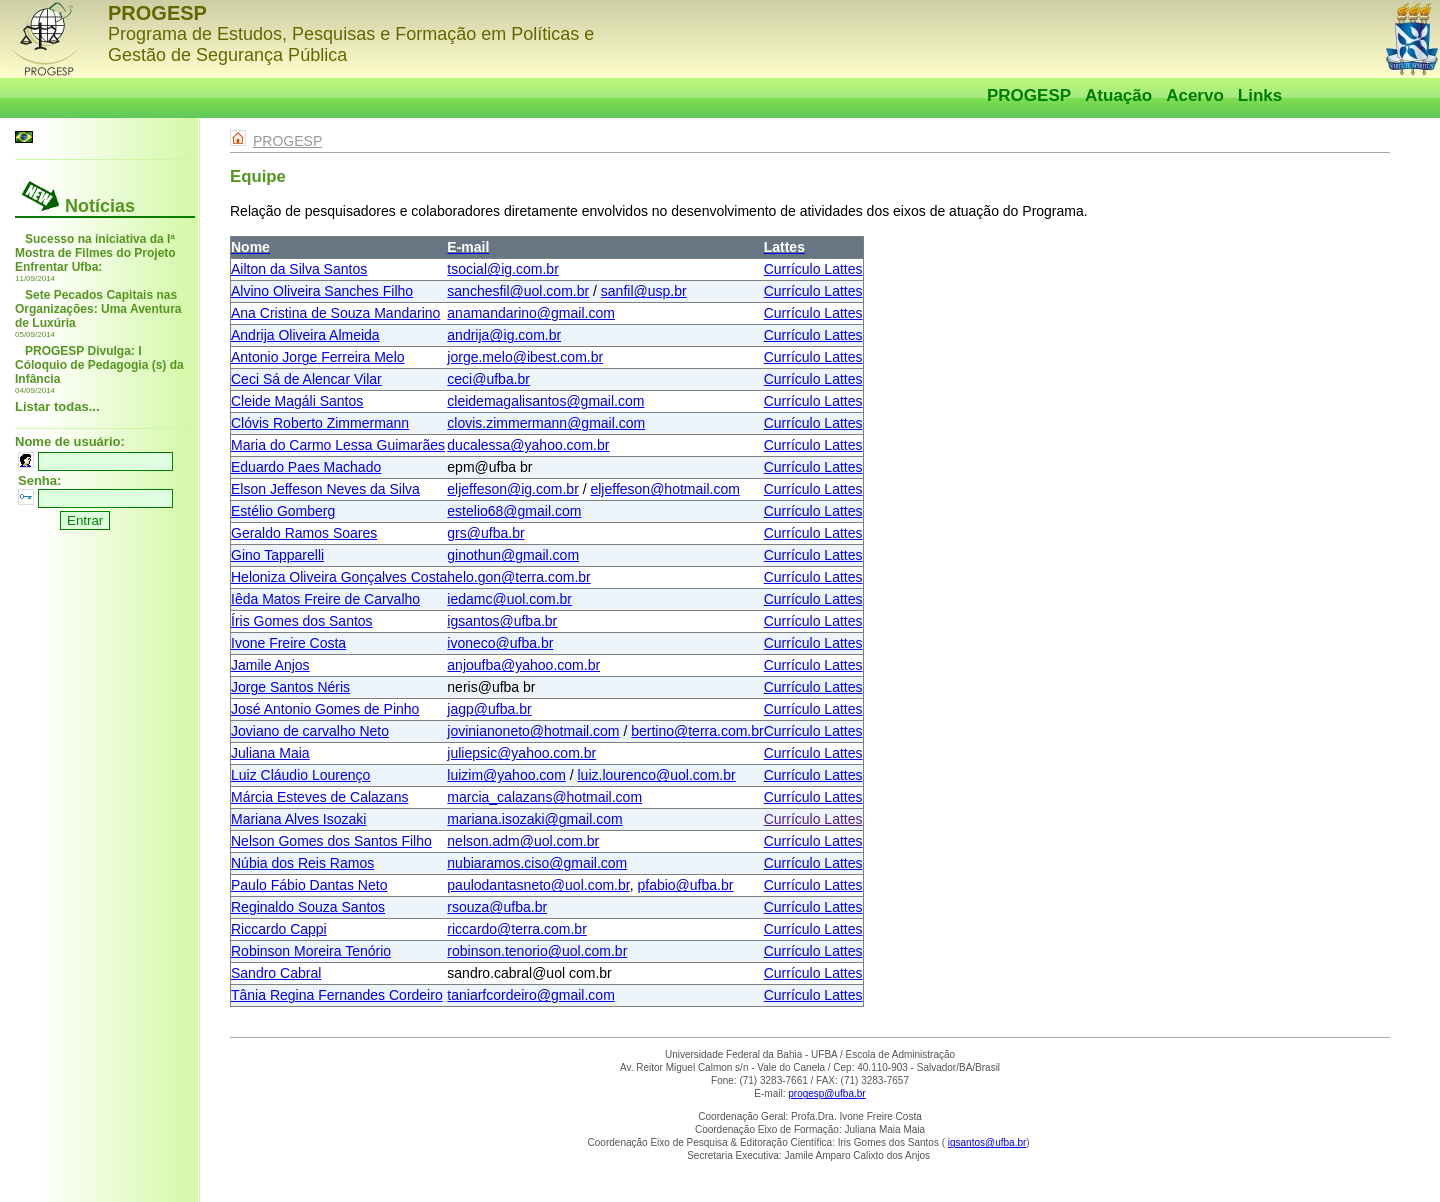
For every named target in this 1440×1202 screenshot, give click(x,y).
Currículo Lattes (813, 269)
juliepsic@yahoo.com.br (521, 753)
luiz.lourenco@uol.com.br (656, 775)
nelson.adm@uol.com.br (523, 841)
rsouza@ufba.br (497, 907)
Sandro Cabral (276, 973)
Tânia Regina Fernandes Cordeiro (337, 995)
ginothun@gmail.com (513, 555)
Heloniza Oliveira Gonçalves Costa (339, 577)
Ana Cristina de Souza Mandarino (335, 313)
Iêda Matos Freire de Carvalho (325, 599)
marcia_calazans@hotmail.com (544, 797)
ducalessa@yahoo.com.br (528, 445)
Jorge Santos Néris (290, 687)
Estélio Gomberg (283, 511)
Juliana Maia (270, 753)
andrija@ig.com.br (504, 335)
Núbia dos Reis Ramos (302, 863)
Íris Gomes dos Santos (302, 621)
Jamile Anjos (270, 665)
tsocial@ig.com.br (502, 269)
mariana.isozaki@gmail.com (534, 819)
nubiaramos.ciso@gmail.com (537, 863)
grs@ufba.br (485, 533)
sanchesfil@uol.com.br (518, 291)
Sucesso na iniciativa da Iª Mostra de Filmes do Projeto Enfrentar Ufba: (95, 253)
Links (1260, 95)
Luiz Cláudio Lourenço (300, 775)
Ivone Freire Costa (288, 643)
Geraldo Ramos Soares (304, 533)
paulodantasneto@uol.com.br (538, 885)
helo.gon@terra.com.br (518, 577)
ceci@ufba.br (488, 379)
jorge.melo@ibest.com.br (525, 357)
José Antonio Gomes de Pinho (325, 709)
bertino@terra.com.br (697, 731)
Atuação (1118, 95)
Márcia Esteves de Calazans (319, 797)
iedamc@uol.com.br (509, 599)
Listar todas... (57, 406)
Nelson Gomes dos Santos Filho (331, 841)
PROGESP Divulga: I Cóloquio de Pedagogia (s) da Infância (99, 365)
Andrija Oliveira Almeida (305, 335)
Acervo (1195, 95)
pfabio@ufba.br (685, 885)
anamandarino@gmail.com (531, 313)
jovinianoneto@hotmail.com (533, 731)
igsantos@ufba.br (502, 621)
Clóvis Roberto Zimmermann (320, 423)
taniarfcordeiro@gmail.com (531, 995)
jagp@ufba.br (489, 709)
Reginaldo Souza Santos (308, 907)
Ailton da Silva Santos (299, 269)
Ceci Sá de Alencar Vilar (306, 379)
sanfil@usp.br (644, 291)
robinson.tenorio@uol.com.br (537, 951)
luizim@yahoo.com (506, 775)
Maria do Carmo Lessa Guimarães (338, 445)
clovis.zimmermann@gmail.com (546, 423)
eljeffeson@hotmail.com (664, 489)
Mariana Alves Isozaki (298, 819)
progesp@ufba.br (826, 1093)
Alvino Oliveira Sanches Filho (322, 291)
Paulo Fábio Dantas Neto (309, 885)
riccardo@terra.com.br (516, 929)
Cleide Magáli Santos (297, 401)
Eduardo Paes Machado (306, 467)
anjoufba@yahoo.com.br (523, 665)
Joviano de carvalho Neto (310, 731)
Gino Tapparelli (277, 555)
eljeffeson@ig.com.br (512, 489)
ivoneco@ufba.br (500, 643)
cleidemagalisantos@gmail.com (545, 401)
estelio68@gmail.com (514, 511)
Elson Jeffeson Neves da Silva (325, 489)
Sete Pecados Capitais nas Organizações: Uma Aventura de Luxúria (98, 309)
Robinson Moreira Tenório (311, 951)
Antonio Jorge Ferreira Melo (318, 357)
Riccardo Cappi (279, 929)
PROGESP (1029, 95)
